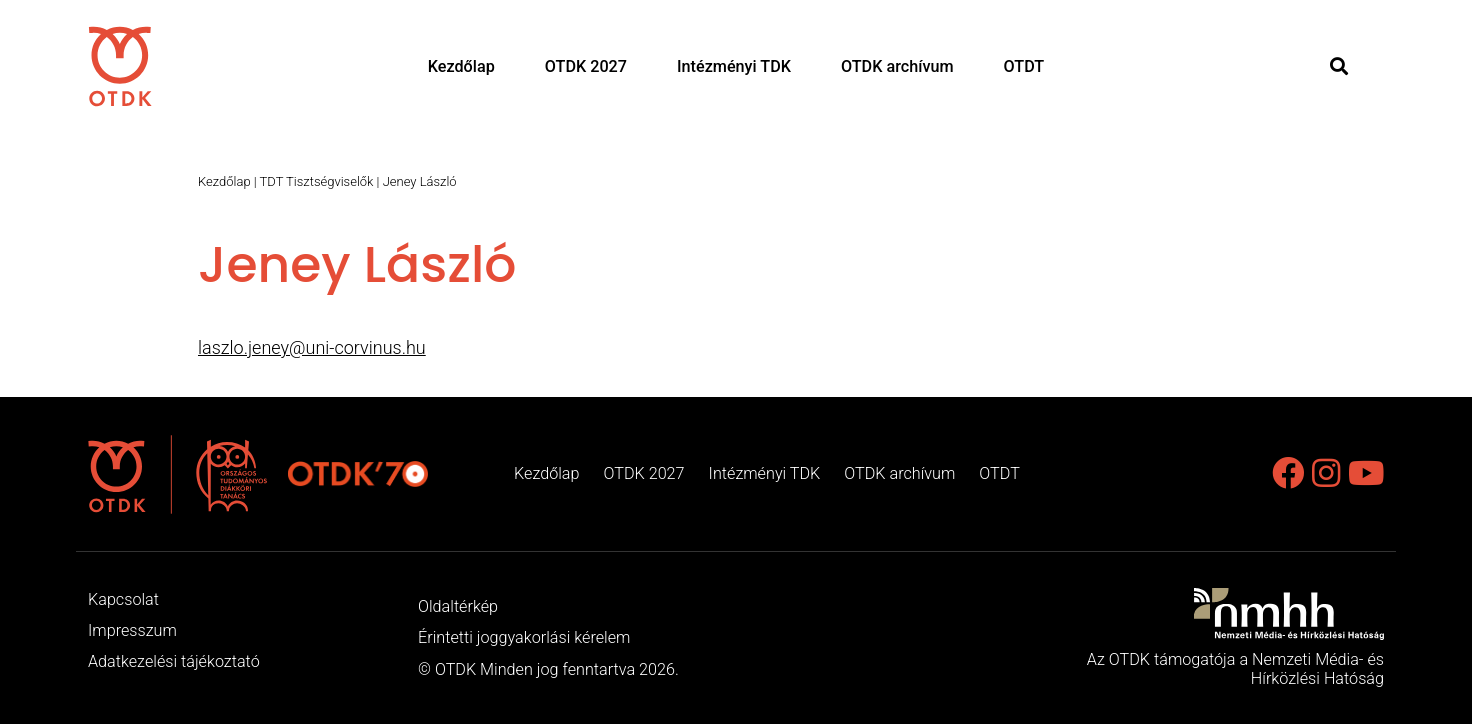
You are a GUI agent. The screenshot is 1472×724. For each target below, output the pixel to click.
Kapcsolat (123, 599)
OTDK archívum (897, 66)
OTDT (1024, 66)
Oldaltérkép (458, 606)
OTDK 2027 (586, 66)
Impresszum (132, 630)
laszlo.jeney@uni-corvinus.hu (312, 347)
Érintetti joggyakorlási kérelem (524, 637)
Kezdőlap (461, 66)
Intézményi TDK (734, 66)
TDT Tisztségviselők (317, 181)
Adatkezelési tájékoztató (174, 661)
